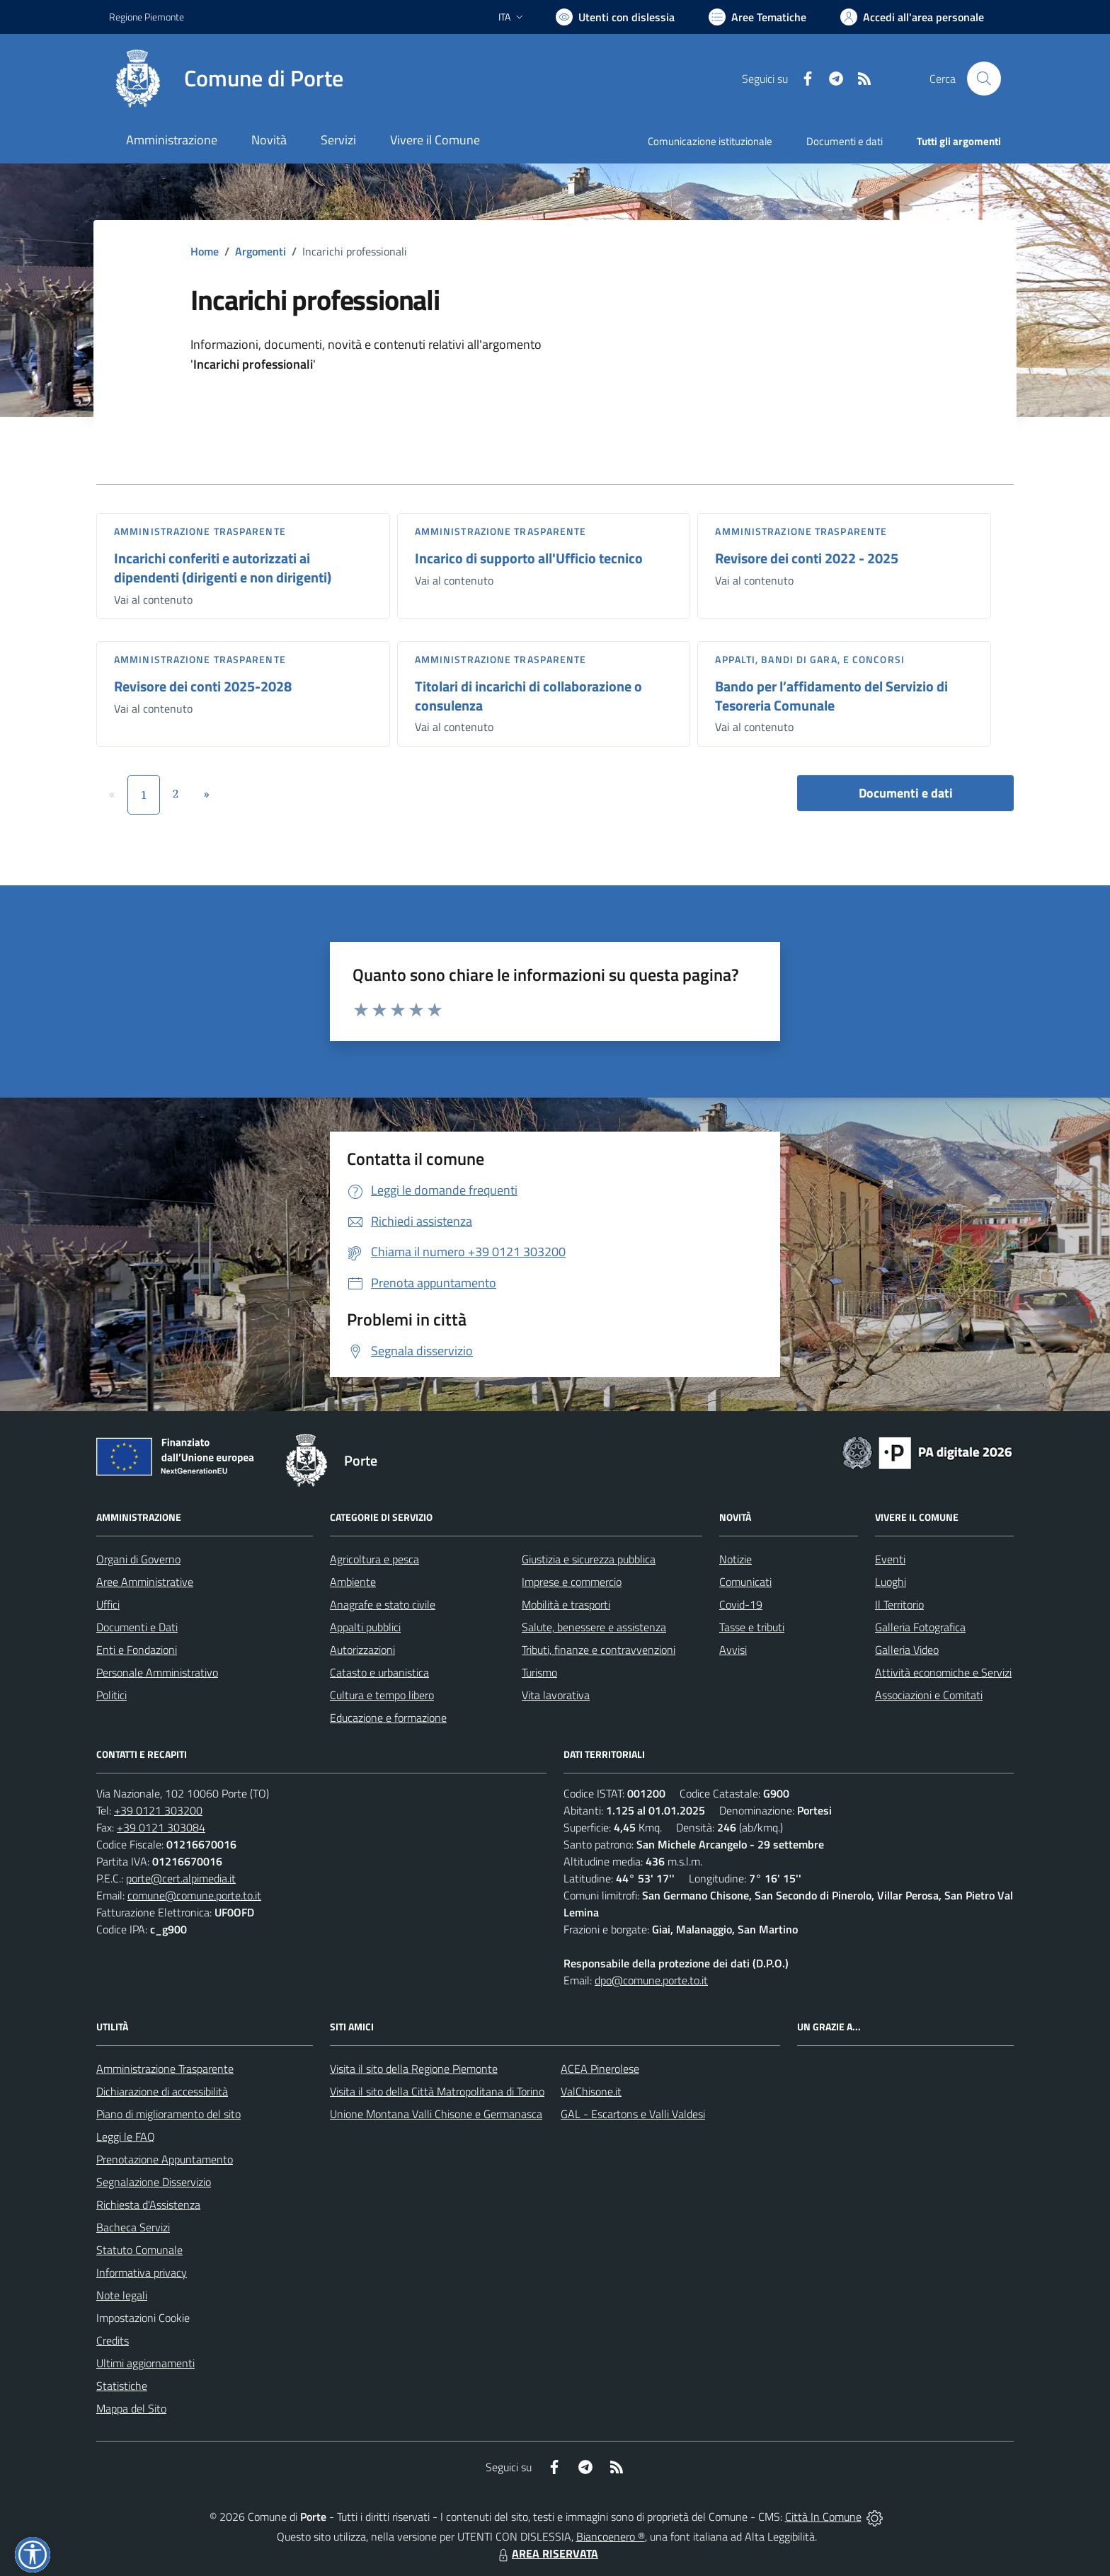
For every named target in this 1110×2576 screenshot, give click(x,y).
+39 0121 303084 (161, 1827)
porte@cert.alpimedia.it (181, 1878)
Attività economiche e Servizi (943, 1672)
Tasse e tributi (751, 1626)
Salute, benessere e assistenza (594, 1626)
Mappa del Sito (131, 2408)
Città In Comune (823, 2516)
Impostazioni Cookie (143, 2317)
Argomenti (260, 251)
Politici (111, 1694)
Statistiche (121, 2385)
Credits (112, 2340)
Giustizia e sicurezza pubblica (589, 1559)
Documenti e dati (906, 793)
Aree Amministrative (144, 1581)
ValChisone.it (591, 2091)
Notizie (735, 1559)
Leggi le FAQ (125, 2136)
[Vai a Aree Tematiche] (757, 17)
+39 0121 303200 (158, 1810)
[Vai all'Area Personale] (912, 17)
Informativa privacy (141, 2272)
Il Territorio (899, 1604)
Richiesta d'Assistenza (148, 2204)
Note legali (121, 2295)
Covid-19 (740, 1604)
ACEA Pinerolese (600, 2068)
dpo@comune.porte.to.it (651, 1980)
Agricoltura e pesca (374, 1559)
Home (204, 251)
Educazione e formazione (388, 1717)
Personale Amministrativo (157, 1672)
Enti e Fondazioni (136, 1649)
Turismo (539, 1672)
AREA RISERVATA (546, 2553)
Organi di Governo (138, 1559)
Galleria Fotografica (920, 1626)
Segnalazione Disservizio (153, 2181)
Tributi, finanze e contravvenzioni (598, 1649)
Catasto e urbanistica (379, 1672)
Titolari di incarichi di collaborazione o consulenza (528, 695)
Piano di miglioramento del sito (168, 2113)
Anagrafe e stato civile (382, 1604)
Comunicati (745, 1581)
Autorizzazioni (362, 1649)
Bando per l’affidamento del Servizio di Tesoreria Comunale (831, 695)
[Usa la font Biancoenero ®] (615, 17)
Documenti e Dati (137, 1626)
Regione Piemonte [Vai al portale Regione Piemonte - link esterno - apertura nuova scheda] (146, 16)
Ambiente (353, 1581)
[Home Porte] (226, 79)
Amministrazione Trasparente (165, 2068)
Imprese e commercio (572, 1581)
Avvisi (733, 1649)
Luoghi (890, 1581)
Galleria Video (907, 1649)
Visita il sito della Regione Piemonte (414, 2068)
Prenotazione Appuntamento (164, 2159)
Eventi (890, 1559)
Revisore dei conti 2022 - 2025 (806, 558)
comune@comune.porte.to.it (194, 1895)
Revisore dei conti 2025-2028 (203, 686)
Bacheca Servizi (133, 2227)
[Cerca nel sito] (984, 79)
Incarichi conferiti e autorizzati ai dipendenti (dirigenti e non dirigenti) (222, 567)
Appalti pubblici (365, 1626)
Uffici (108, 1604)
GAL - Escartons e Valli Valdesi (633, 2113)
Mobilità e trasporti (566, 1604)
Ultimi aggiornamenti (145, 2362)
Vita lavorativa (556, 1694)
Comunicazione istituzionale (710, 141)
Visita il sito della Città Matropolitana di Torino (437, 2091)
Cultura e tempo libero (382, 1694)
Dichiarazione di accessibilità (162, 2091)
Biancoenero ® (610, 2536)
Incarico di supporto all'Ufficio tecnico (529, 558)
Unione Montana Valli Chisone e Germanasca (436, 2113)
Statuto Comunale (139, 2249)
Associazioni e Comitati (929, 1694)
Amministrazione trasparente (200, 531)
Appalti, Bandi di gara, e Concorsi (809, 659)
